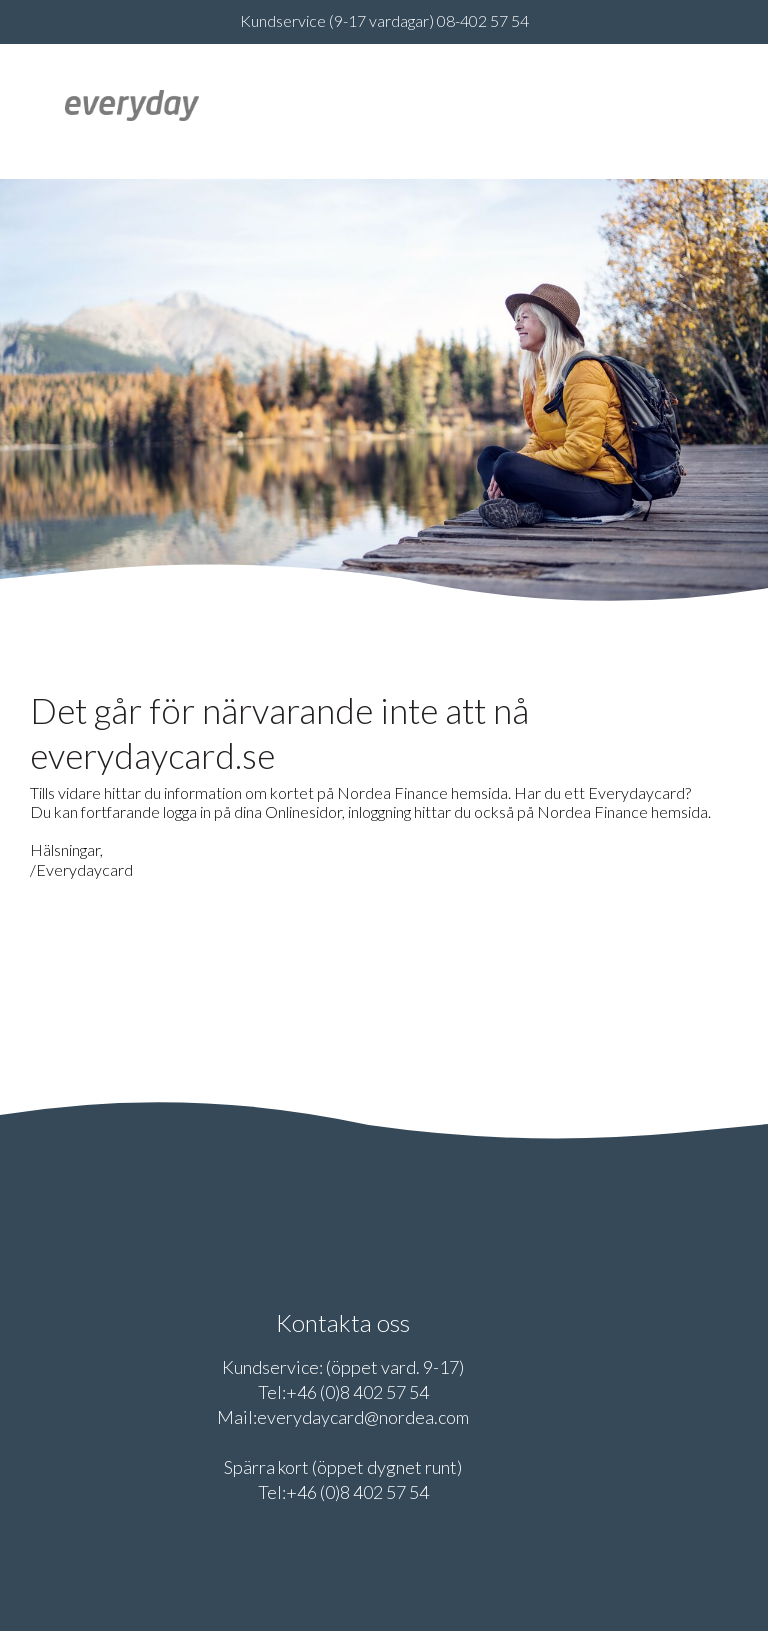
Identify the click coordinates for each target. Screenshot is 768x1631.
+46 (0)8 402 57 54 (357, 1392)
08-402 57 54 (483, 20)
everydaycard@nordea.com (363, 1417)
